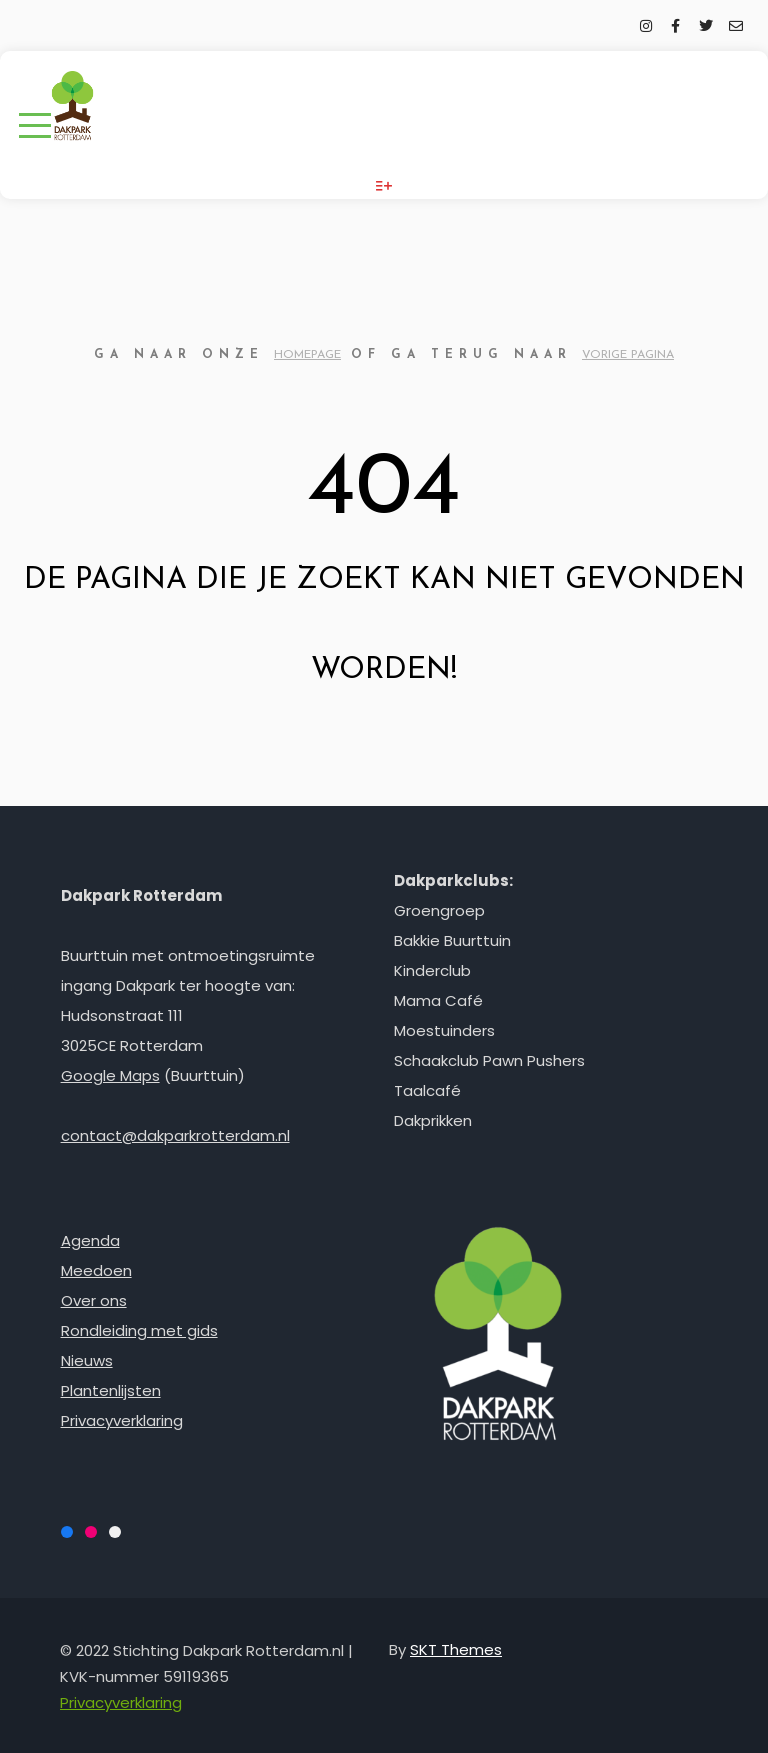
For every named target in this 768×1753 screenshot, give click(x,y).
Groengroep (439, 910)
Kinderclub (432, 970)
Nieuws (87, 1360)
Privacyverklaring (122, 1420)
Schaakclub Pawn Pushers (489, 1060)
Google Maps (110, 1075)
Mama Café (438, 1000)
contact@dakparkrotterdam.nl (175, 1135)
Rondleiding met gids (139, 1330)
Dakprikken (433, 1120)
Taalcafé (427, 1090)
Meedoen (96, 1270)
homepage (307, 355)
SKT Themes (456, 1649)
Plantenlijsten (111, 1390)
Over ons (94, 1300)
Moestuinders (444, 1030)
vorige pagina (628, 355)
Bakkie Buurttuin (452, 940)
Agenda (90, 1240)
